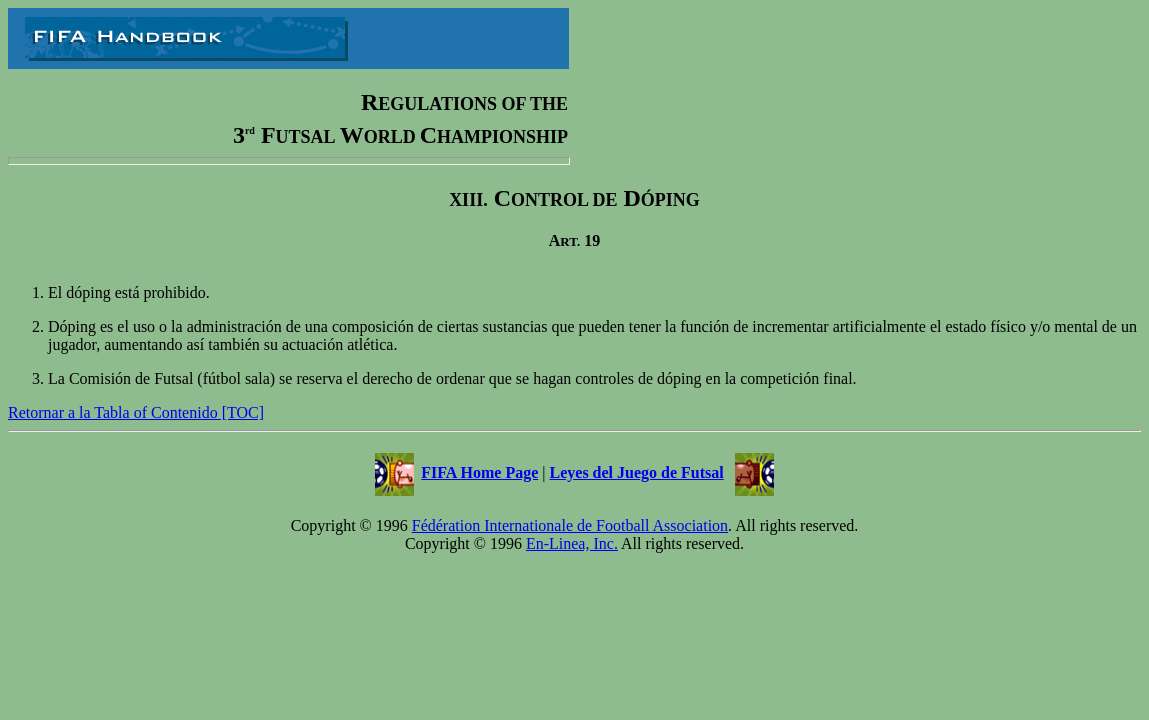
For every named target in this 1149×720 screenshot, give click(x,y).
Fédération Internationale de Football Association (570, 525)
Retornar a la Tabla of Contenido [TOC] (136, 412)
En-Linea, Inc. (572, 543)
